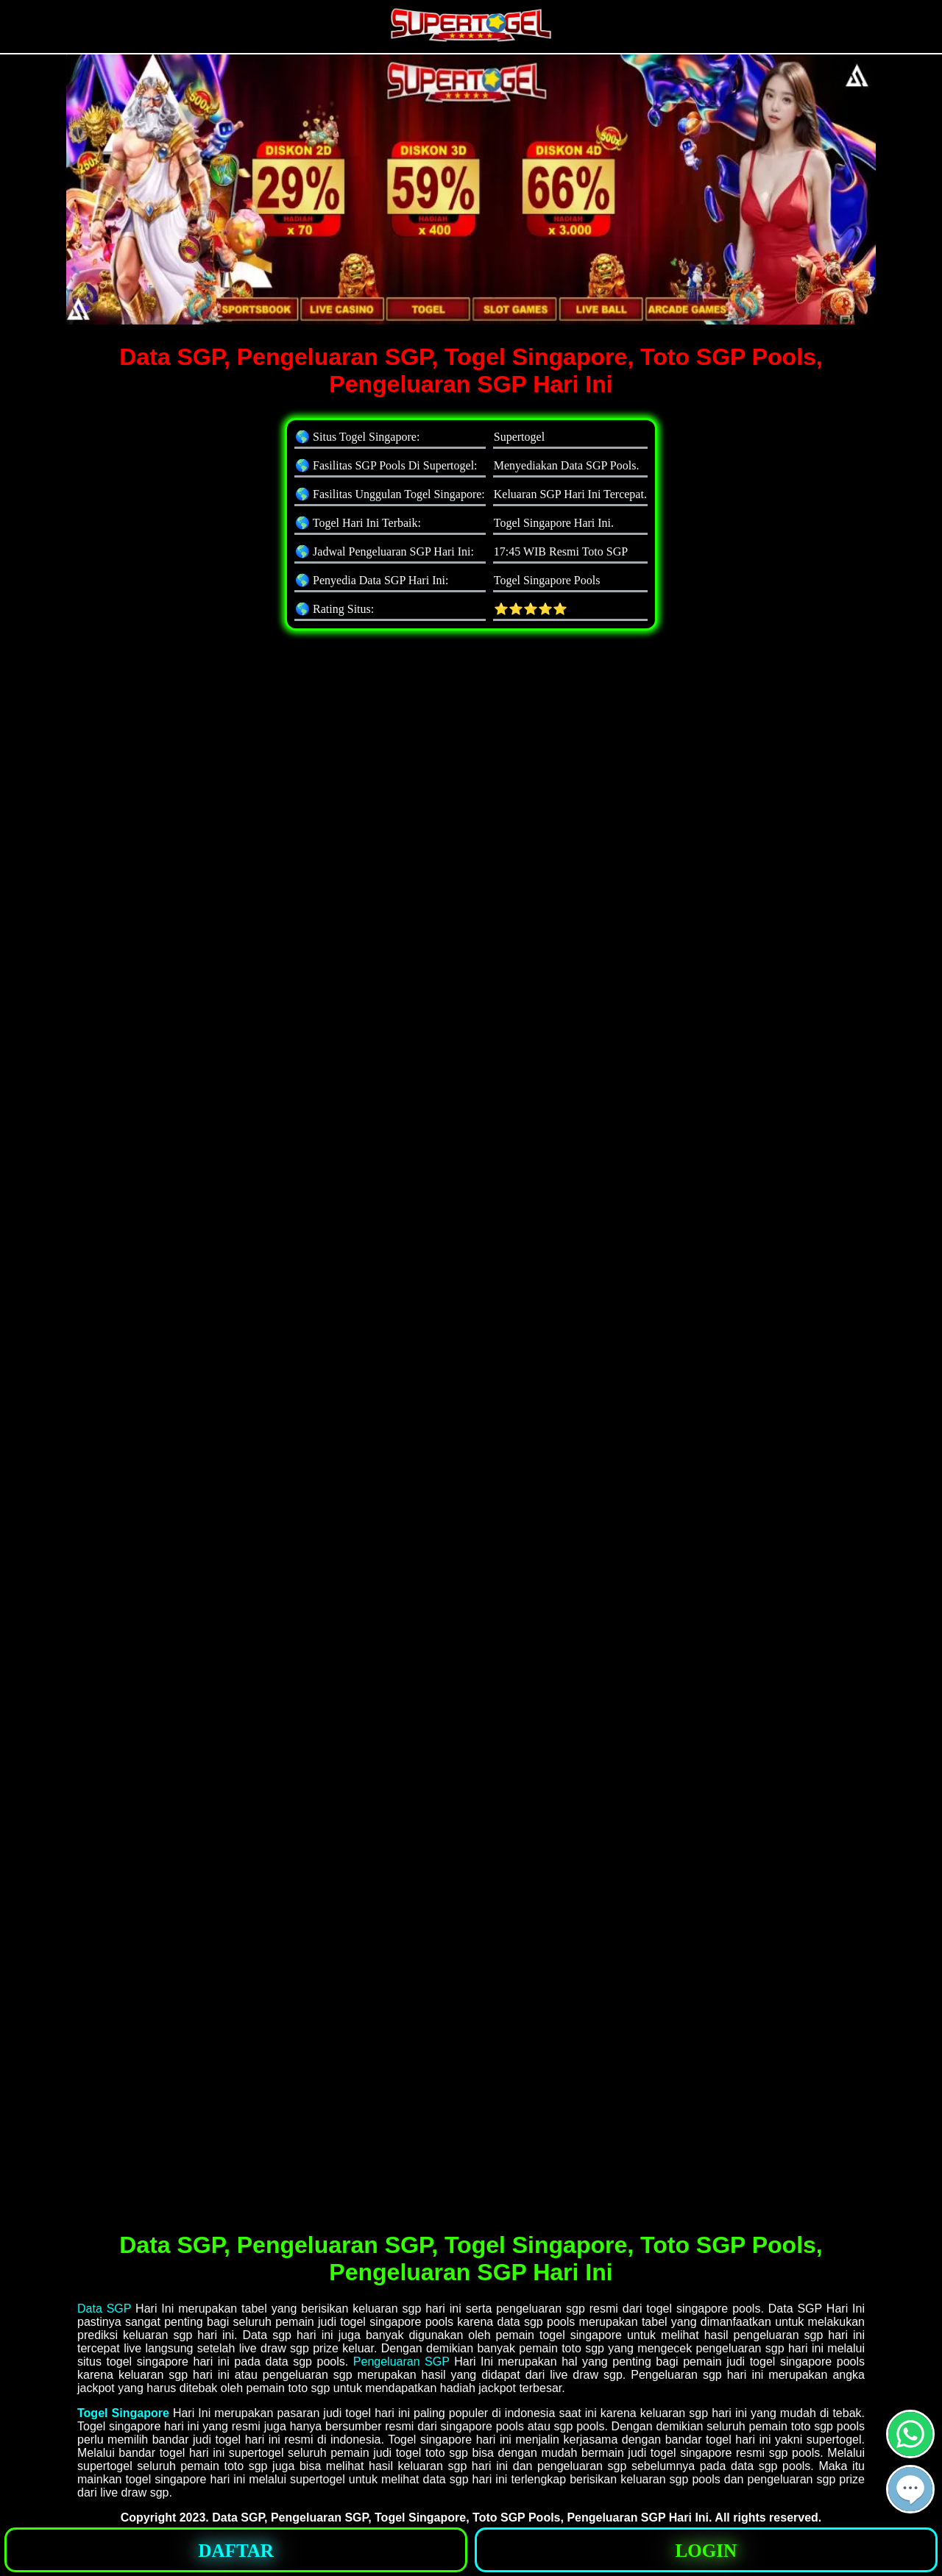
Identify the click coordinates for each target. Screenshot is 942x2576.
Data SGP (104, 2308)
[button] (910, 2489)
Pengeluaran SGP (401, 2361)
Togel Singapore (123, 2413)
